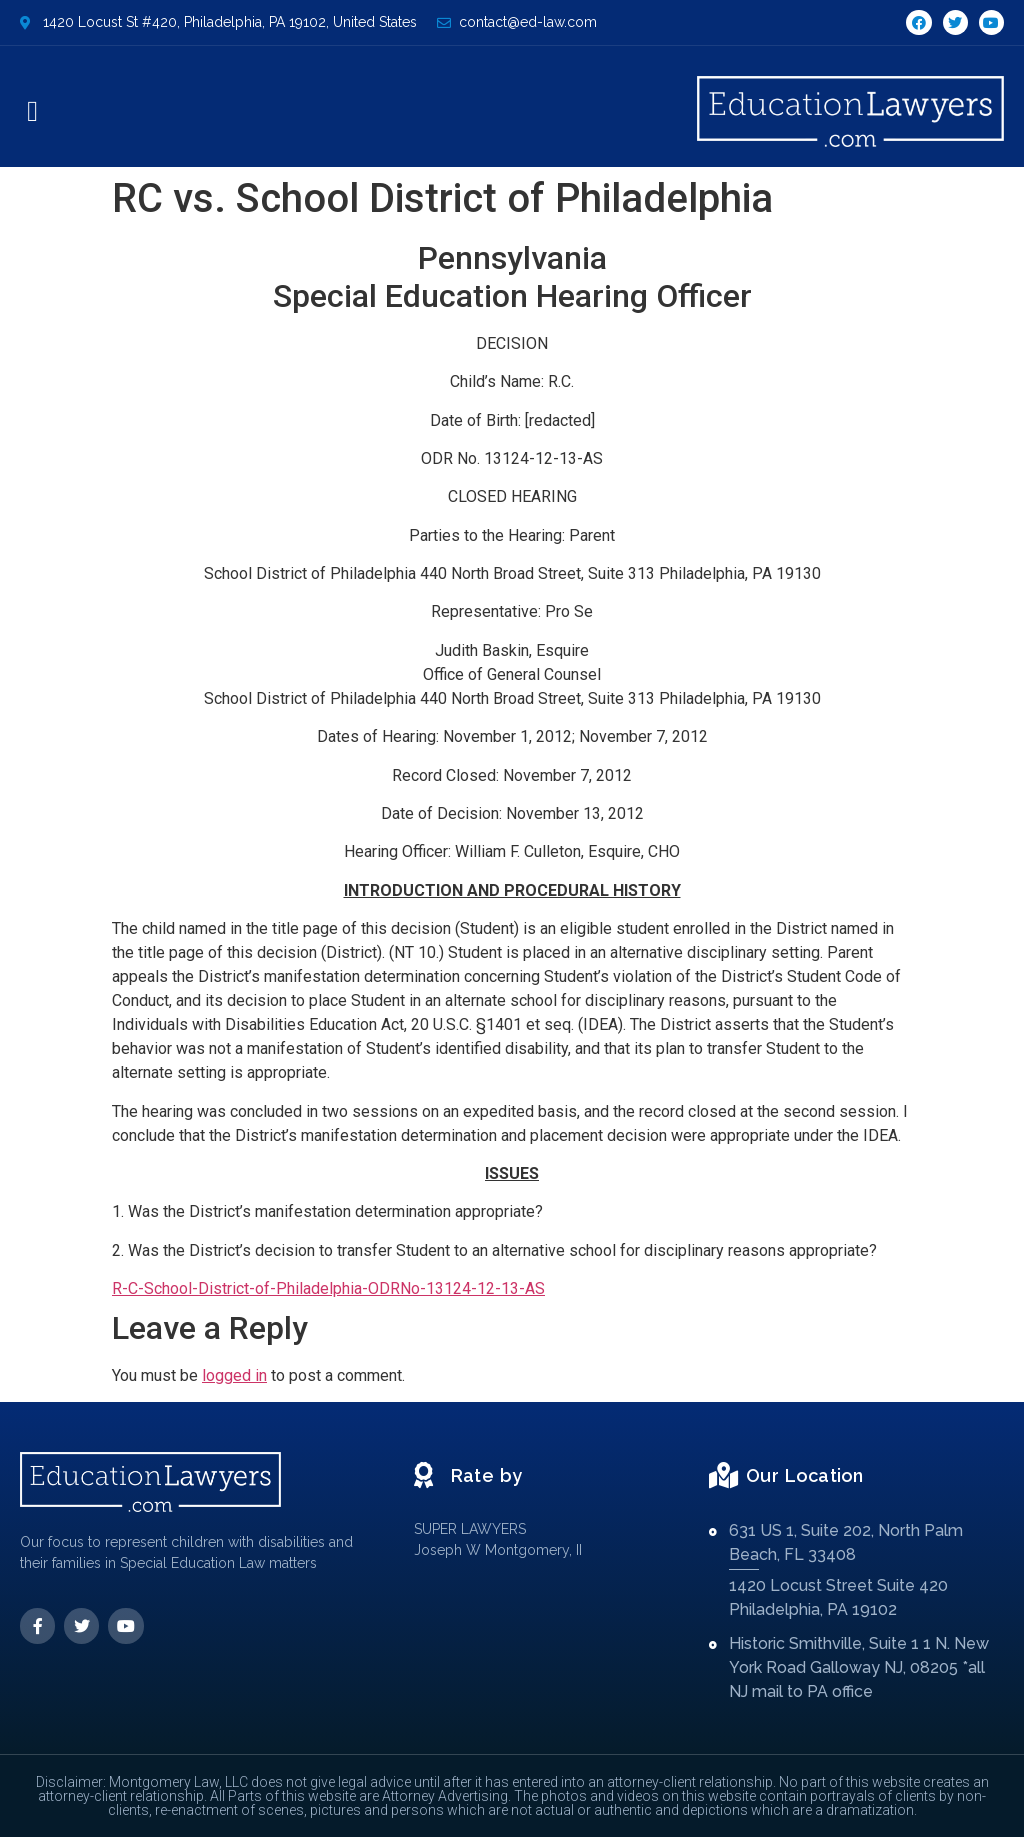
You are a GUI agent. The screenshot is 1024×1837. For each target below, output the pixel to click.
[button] (32, 112)
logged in (234, 1375)
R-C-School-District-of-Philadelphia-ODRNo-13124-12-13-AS (328, 1288)
